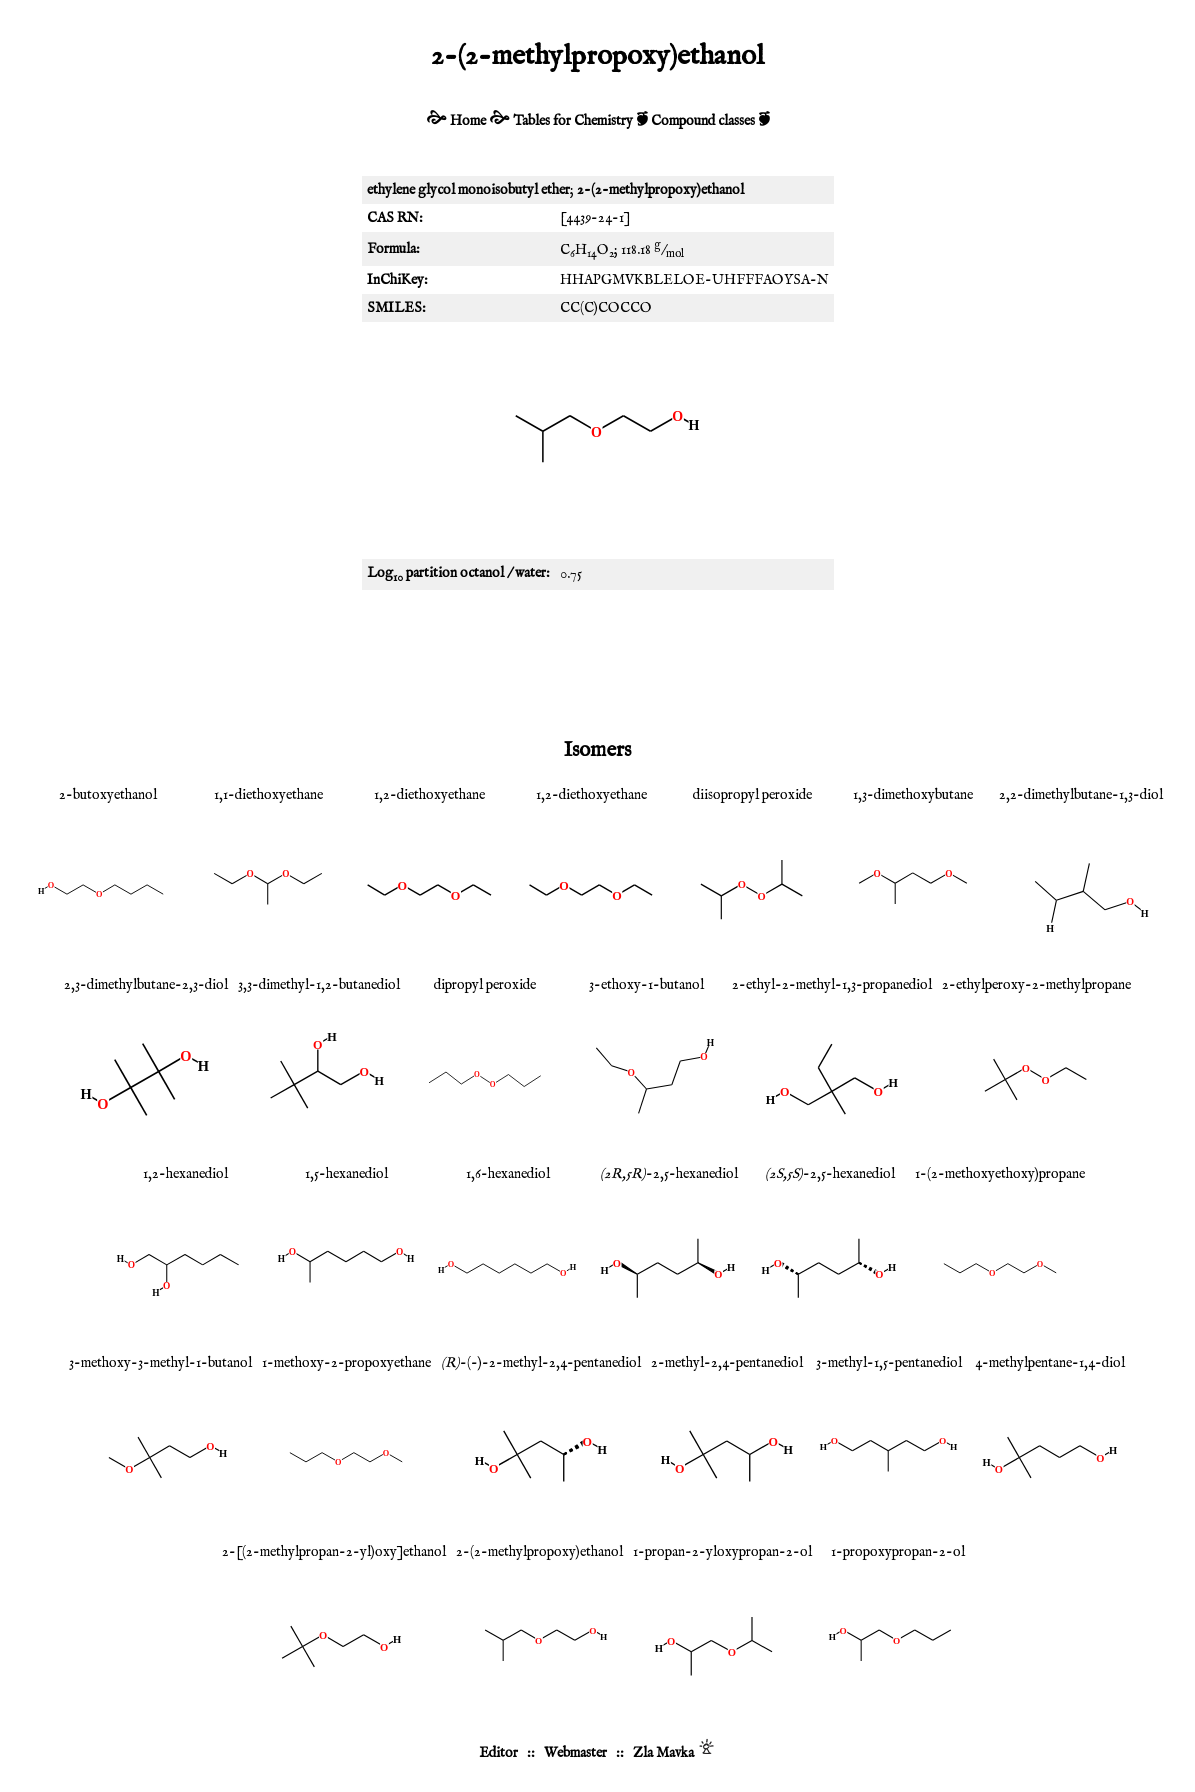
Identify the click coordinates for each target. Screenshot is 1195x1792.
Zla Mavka (663, 1753)
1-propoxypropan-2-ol (898, 1552)
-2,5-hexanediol (669, 1174)
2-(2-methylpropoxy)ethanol (539, 1552)
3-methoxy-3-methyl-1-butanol (160, 1363)
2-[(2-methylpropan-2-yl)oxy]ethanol (334, 1552)
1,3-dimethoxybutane (913, 795)
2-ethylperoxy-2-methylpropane (1036, 985)
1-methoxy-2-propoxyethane (346, 1363)
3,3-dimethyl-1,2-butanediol (319, 985)
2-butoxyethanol (108, 795)
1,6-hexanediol (508, 1174)
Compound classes (703, 121)
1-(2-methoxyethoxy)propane (1000, 1174)
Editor (498, 1753)
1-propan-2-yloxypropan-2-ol (722, 1552)
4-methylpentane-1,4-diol (1050, 1363)
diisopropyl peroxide (752, 795)
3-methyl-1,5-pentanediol (889, 1363)
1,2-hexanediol (185, 1174)
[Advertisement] (598, 660)
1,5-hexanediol (346, 1174)
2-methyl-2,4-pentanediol (727, 1363)
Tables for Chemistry (573, 121)
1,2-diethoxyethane (429, 795)
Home (468, 121)
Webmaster (575, 1753)
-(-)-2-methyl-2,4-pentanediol (541, 1363)
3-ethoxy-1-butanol (646, 985)
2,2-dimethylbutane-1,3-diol (1081, 795)
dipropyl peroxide (485, 985)
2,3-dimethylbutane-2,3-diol (146, 985)
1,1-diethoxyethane (268, 795)
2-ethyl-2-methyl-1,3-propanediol (832, 985)
